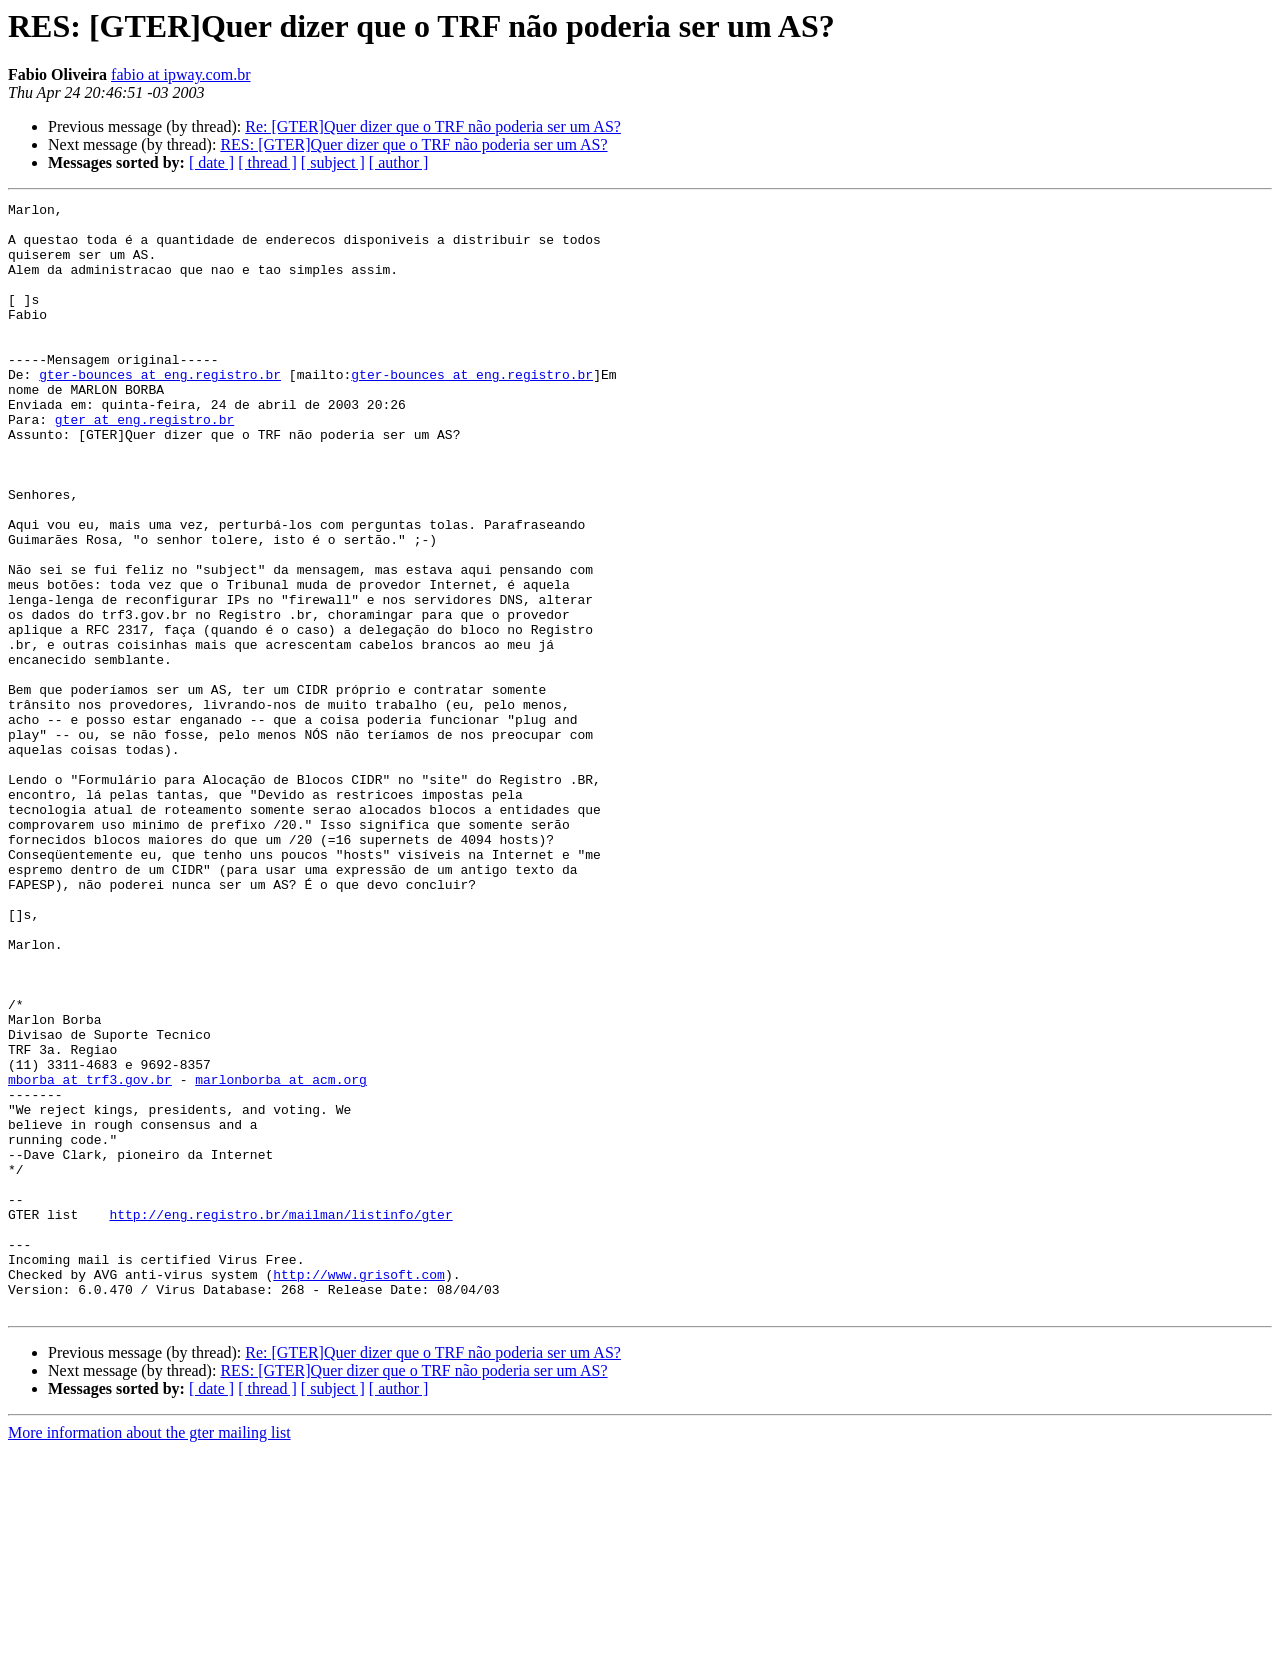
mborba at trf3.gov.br (90, 1256)
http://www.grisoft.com (359, 1490)
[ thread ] (267, 162)
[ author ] (399, 162)
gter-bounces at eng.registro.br (160, 410)
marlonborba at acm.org (281, 1256)
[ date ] (211, 162)
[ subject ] (333, 162)
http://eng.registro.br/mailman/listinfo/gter (280, 1418)
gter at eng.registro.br (144, 464)
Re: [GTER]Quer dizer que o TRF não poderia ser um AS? (433, 126)
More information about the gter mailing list (149, 1654)
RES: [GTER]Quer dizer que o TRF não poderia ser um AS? (413, 144)
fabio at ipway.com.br (180, 74)
